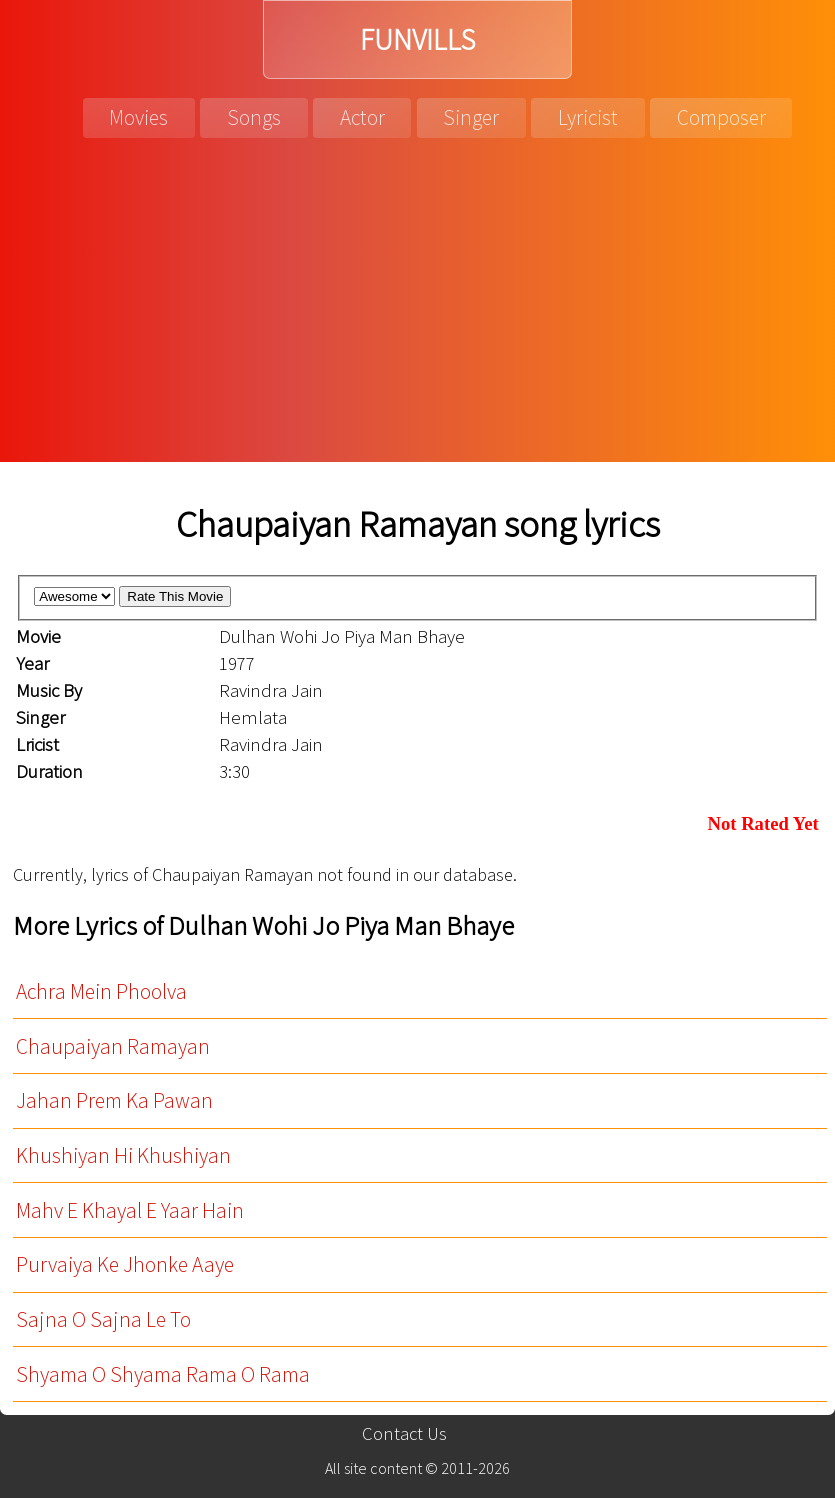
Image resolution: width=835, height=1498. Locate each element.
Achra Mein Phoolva (101, 991)
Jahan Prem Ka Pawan (114, 1100)
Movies (138, 117)
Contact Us (404, 1433)
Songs (254, 117)
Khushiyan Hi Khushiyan (123, 1155)
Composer (721, 117)
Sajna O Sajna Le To (103, 1319)
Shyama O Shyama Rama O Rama (163, 1374)
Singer (471, 117)
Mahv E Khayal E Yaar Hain (130, 1210)
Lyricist (588, 117)
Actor (362, 117)
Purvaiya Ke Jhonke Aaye (125, 1264)
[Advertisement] (417, 312)
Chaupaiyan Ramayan (113, 1046)
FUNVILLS (417, 39)
